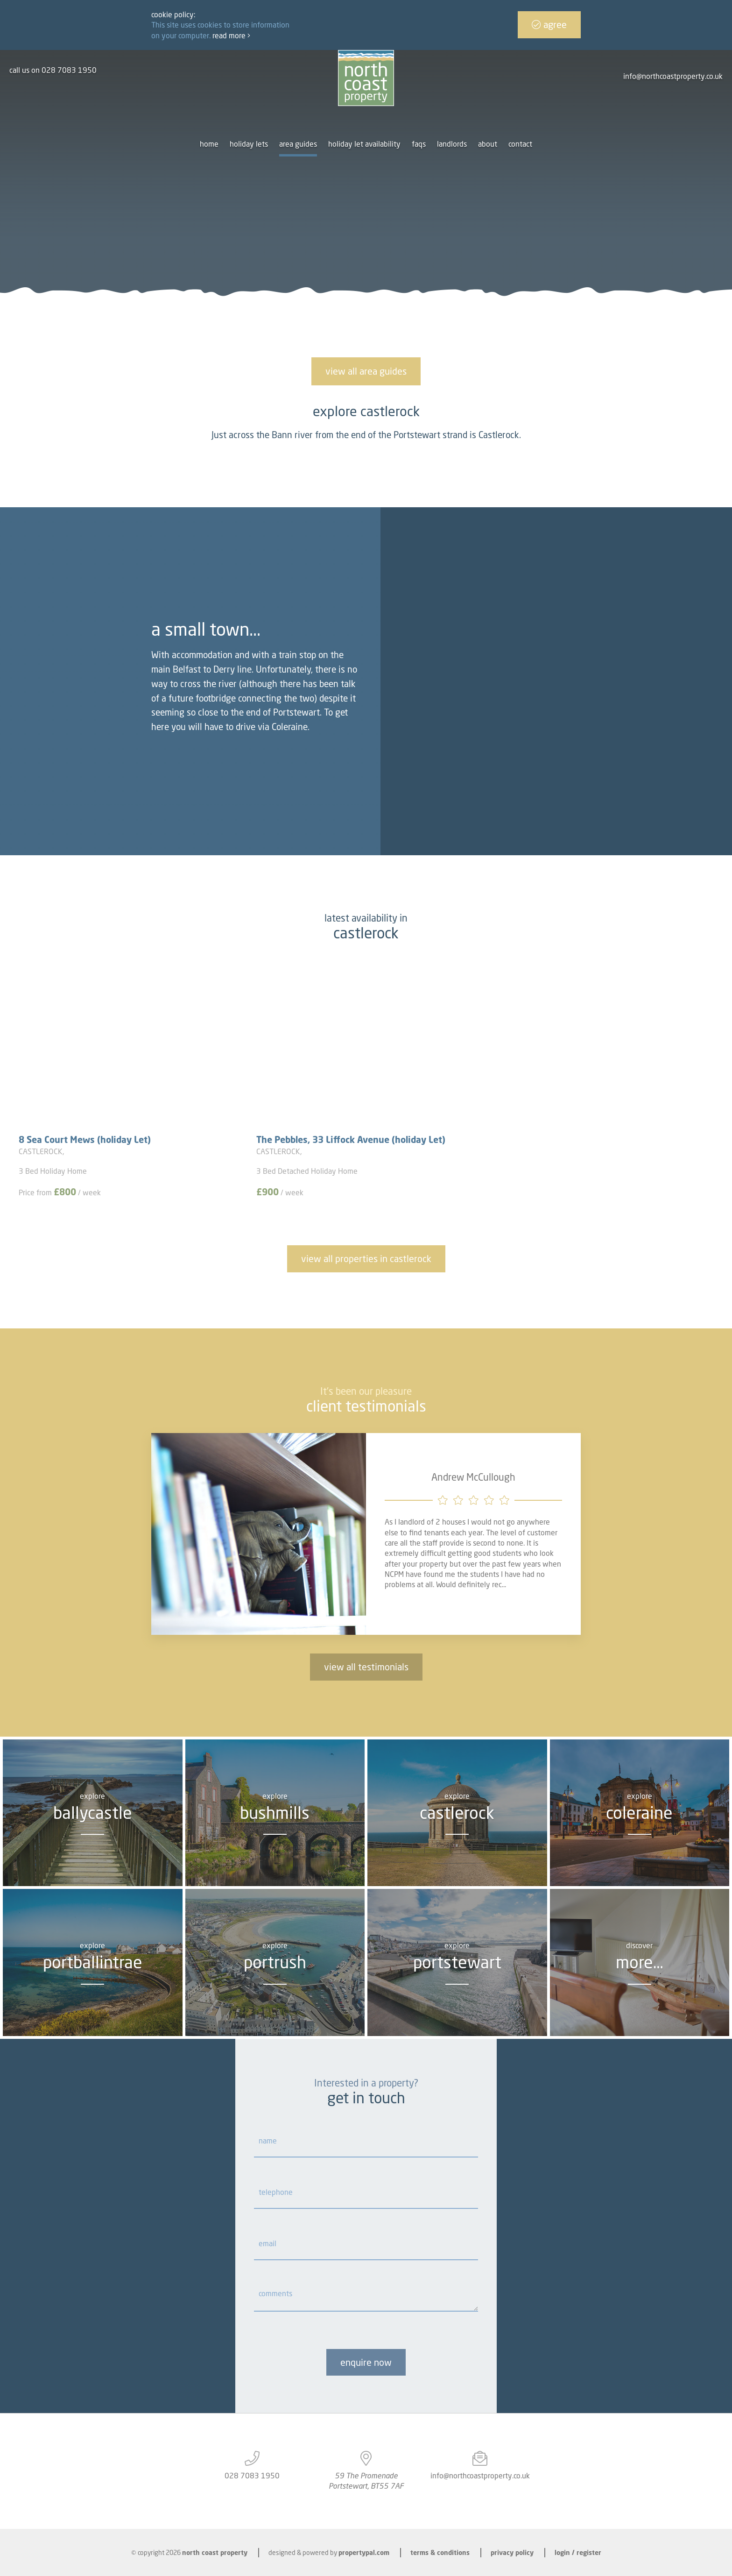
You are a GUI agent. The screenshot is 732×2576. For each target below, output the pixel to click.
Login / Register (578, 2552)
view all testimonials (366, 1667)
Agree (549, 24)
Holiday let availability (364, 144)
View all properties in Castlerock (366, 1258)
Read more (231, 35)
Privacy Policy (512, 2552)
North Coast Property (214, 2552)
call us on (53, 70)
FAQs (419, 144)
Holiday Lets (249, 144)
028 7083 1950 (252, 2475)
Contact (520, 144)
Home (209, 144)
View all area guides (366, 371)
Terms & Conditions (440, 2552)
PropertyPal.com (363, 2552)
